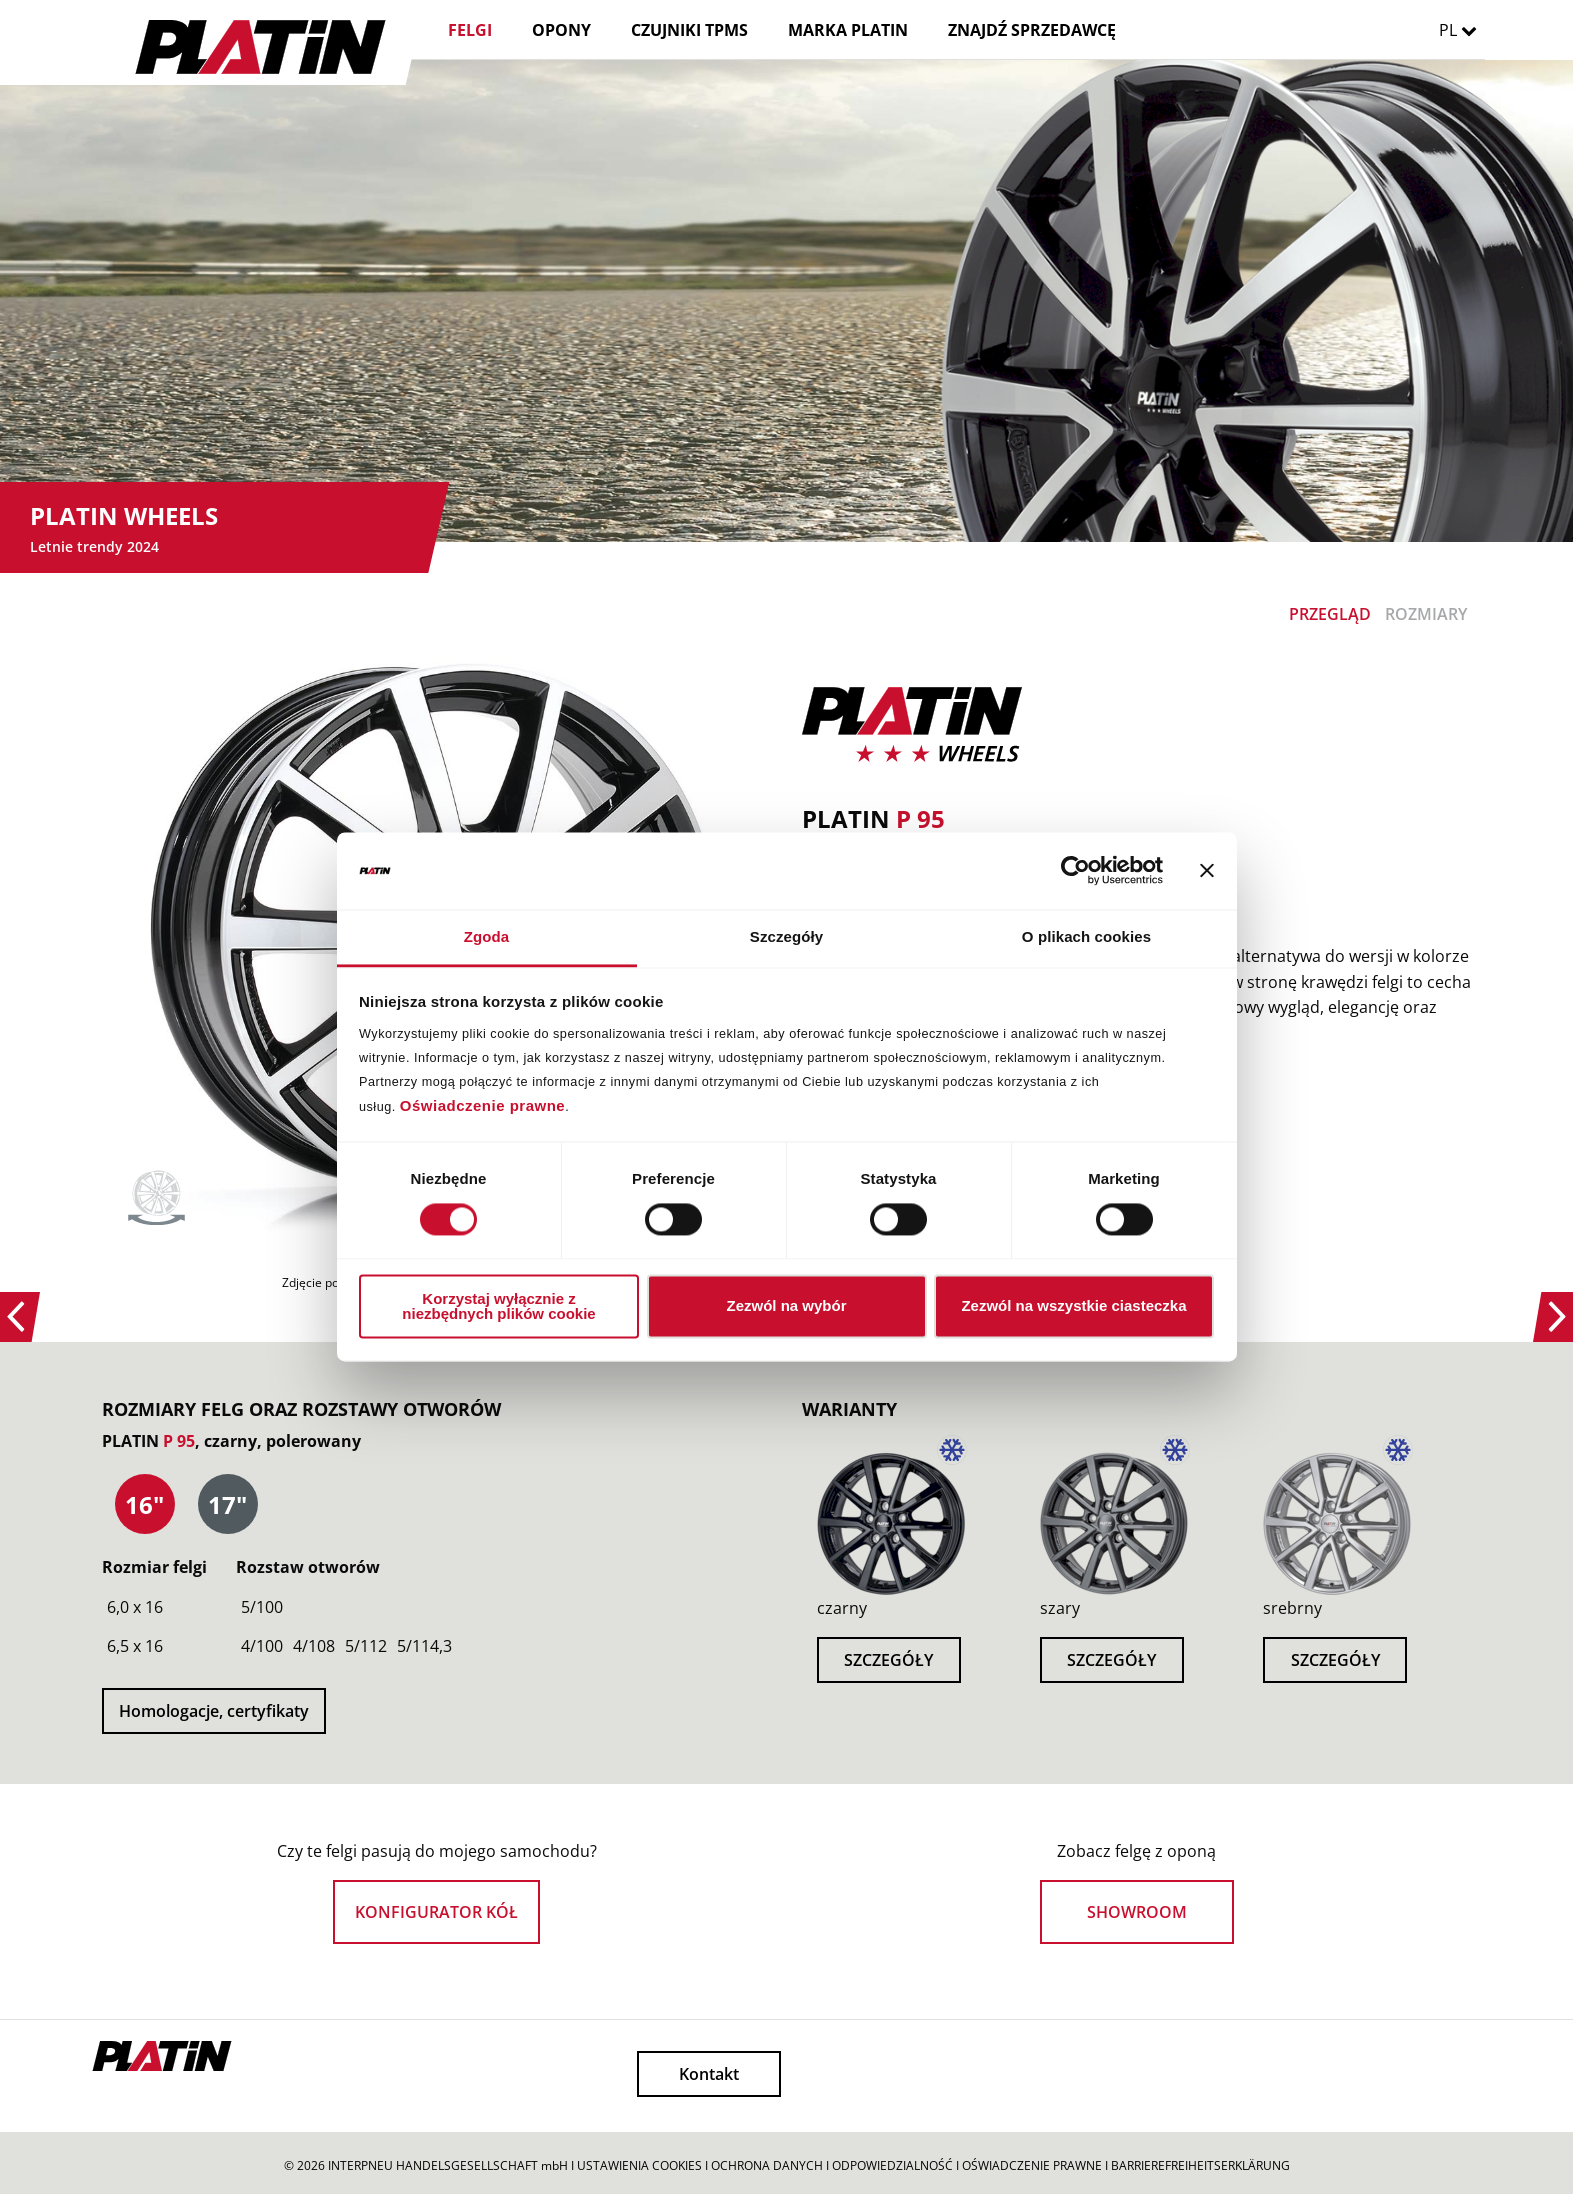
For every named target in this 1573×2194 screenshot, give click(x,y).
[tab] (145, 1505)
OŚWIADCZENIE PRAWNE (1032, 2165)
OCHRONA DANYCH (767, 2165)
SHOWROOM (1137, 1912)
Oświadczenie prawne (482, 1105)
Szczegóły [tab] (786, 936)
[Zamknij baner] (1207, 871)
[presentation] (145, 1505)
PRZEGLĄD (1330, 614)
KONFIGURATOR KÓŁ (436, 1912)
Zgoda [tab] (487, 936)
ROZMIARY (1426, 614)
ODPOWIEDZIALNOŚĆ (892, 2165)
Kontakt (709, 2074)
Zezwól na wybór (786, 1306)
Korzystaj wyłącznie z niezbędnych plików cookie (498, 1306)
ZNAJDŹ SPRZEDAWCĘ (1032, 30)
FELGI (470, 30)
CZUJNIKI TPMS (689, 30)
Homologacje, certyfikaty (214, 1711)
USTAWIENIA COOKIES (639, 2165)
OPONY (561, 30)
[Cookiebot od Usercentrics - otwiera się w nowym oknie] (1075, 871)
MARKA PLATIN (848, 30)
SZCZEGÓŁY (888, 1660)
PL (1463, 30)
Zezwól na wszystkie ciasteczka (1073, 1306)
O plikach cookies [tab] (1086, 936)
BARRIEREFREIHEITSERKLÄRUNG (1200, 2165)
